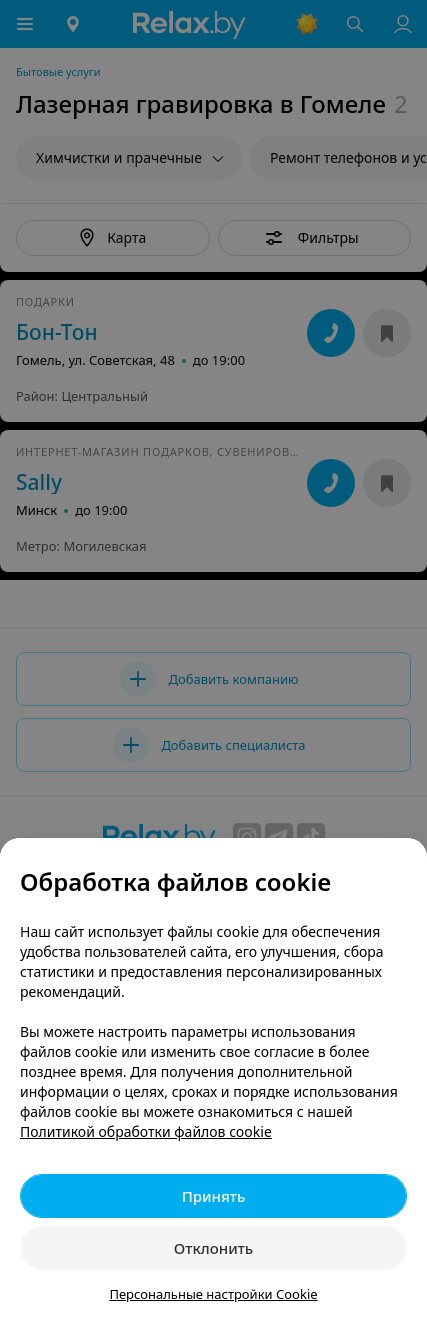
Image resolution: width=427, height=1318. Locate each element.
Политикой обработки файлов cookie (146, 1131)
